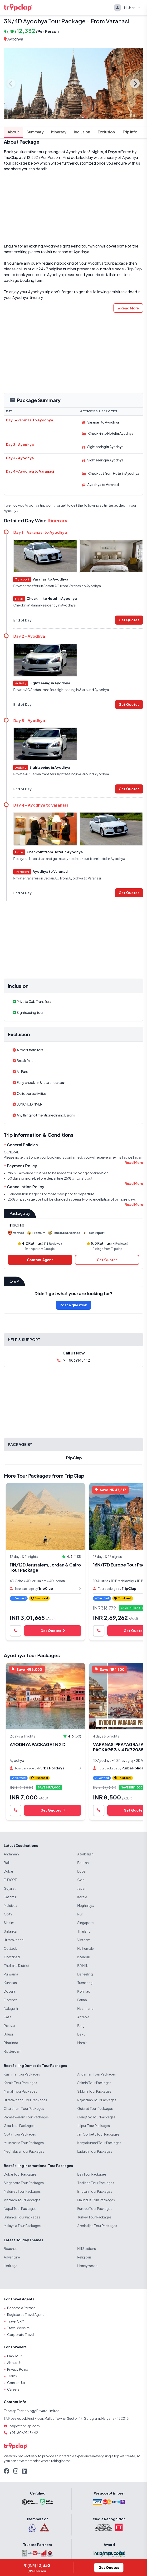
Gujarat (10, 1888)
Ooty (8, 1914)
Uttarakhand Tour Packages (25, 2100)
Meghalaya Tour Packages (24, 2151)
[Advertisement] (73, 207)
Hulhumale (85, 1948)
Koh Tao (83, 1991)
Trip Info (129, 131)
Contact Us (16, 2382)
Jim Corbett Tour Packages (98, 2134)
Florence (11, 2000)
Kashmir (10, 1897)
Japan (81, 1888)
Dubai (8, 1871)
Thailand (84, 1931)
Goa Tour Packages (19, 2125)
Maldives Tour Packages (22, 2191)
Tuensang (85, 1982)
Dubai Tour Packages (20, 2174)
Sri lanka (10, 1931)
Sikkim (9, 1922)
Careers (13, 2389)
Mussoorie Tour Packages (24, 2143)
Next (135, 83)
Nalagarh (11, 2008)
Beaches (10, 2248)
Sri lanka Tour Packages (22, 2217)
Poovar (9, 2025)
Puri (80, 1914)
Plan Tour (14, 2356)
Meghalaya (85, 1905)
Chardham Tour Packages (24, 2108)
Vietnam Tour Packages (22, 2200)
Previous (11, 83)
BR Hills (82, 1965)
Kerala (82, 1897)
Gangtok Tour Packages (96, 2117)
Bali (7, 1862)
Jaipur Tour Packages (93, 2125)
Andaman (11, 1854)
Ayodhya (15, 38)
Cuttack (10, 1948)
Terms (12, 2376)
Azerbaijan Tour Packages (97, 2225)
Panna (82, 2000)
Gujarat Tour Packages (95, 2108)
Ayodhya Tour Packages (32, 1655)
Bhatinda (11, 2043)
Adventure (12, 2257)
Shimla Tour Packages (94, 2083)
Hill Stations (86, 2248)
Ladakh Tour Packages (94, 2151)
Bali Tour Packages (92, 2174)
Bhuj (80, 2025)
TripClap (11, 157)
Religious (84, 2257)
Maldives (10, 1905)
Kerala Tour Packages (20, 2083)
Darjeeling (85, 1974)
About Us (14, 2362)
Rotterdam (12, 2051)
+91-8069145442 (73, 1360)
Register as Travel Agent (25, 2314)
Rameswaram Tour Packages (26, 2117)
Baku (81, 2034)
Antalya (83, 2017)
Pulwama (11, 1974)
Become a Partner (21, 2308)
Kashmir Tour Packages (22, 2074)
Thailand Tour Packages (95, 2183)
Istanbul (83, 1957)
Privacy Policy (18, 2369)
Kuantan (10, 1982)
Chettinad (12, 1957)
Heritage (10, 2265)
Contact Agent (40, 1260)
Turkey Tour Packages (94, 2217)
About (13, 131)
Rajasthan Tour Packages (96, 2100)
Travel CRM (15, 2321)
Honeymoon (87, 2265)
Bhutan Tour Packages (94, 2191)
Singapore (85, 1922)
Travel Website (18, 2328)
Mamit (82, 2043)
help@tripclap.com (25, 2426)
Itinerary (58, 131)
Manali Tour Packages (20, 2091)
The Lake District (16, 1965)
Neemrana (85, 2008)
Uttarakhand (14, 1940)
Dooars (10, 1991)
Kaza (7, 2017)
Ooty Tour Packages (20, 2134)
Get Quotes (129, 620)
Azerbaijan (85, 1854)
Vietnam (83, 1940)
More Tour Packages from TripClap (44, 1476)
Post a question (73, 1305)
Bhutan (83, 1862)
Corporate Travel (20, 2334)
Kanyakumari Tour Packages (99, 2143)
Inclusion (82, 131)
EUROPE (10, 1880)
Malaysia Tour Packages (22, 2225)
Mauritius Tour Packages (96, 2200)
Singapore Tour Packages (24, 2183)
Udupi (8, 2034)
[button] (128, 308)
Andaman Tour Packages (96, 2074)
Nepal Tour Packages (20, 2208)
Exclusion (106, 131)
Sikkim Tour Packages (94, 2091)
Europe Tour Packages (94, 2208)
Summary (35, 131)
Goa (80, 1880)
